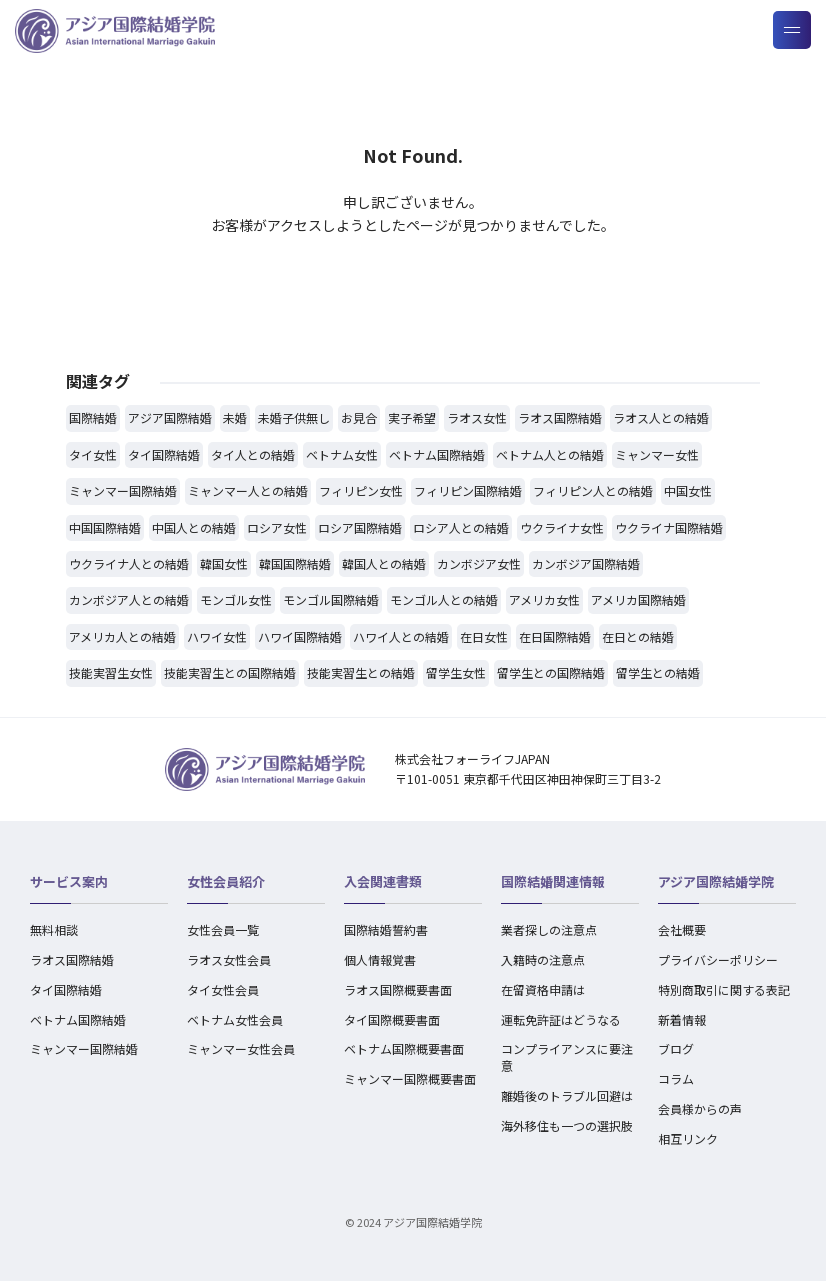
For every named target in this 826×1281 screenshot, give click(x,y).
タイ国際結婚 (66, 989)
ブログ (676, 1048)
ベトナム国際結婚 (78, 1019)
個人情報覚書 (380, 959)
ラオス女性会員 (229, 959)
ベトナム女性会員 (235, 1019)
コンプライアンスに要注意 (567, 1057)
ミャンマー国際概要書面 (410, 1078)
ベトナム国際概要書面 (404, 1048)
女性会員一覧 (223, 929)
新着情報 (682, 1019)
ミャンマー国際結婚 (84, 1048)
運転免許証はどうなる (561, 1019)
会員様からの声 (700, 1108)
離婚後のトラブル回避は (567, 1095)
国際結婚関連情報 (553, 881)
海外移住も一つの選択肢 (567, 1125)
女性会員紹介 (226, 881)
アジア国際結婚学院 (716, 881)
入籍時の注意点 (543, 959)
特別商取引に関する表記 (724, 989)
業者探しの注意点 (549, 929)
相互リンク (688, 1138)
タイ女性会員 (223, 989)
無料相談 (54, 929)
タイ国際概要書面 (392, 1019)
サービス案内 (69, 881)
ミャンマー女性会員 (241, 1048)
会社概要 (682, 929)
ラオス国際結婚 (72, 959)
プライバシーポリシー (718, 959)
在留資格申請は (543, 989)
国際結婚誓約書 (386, 929)
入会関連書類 (383, 881)
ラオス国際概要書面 (398, 989)
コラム (676, 1078)
